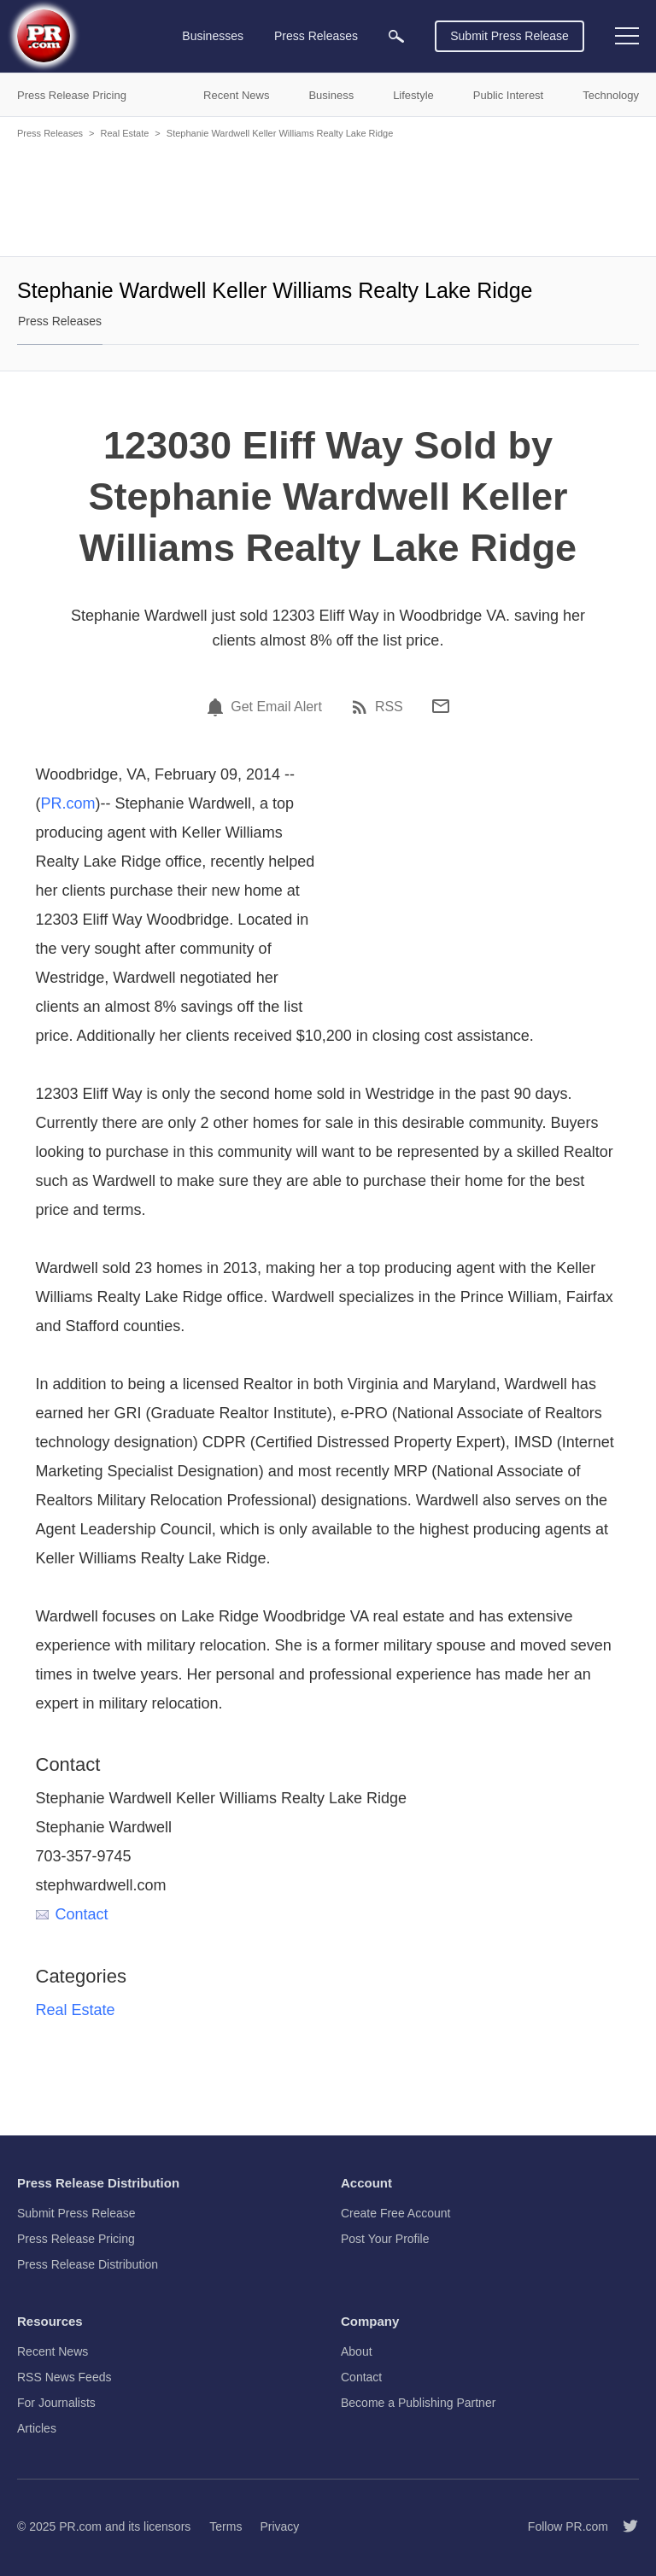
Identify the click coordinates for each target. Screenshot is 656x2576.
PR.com (68, 803)
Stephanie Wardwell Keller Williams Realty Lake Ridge (280, 133)
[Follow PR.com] (623, 2526)
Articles (36, 2428)
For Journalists (56, 2403)
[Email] (440, 706)
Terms (225, 2526)
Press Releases (50, 133)
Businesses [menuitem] (212, 36)
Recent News (52, 2351)
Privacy (279, 2526)
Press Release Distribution (87, 2264)
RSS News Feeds (64, 2377)
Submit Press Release (509, 36)
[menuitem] (396, 36)
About (356, 2351)
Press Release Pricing (76, 2239)
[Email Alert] (218, 707)
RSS (389, 707)
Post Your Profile (385, 2239)
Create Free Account (395, 2213)
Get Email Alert (276, 707)
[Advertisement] (328, 196)
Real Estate (124, 133)
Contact (72, 1914)
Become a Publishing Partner (418, 2403)
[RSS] (362, 707)
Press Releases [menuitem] (316, 36)
